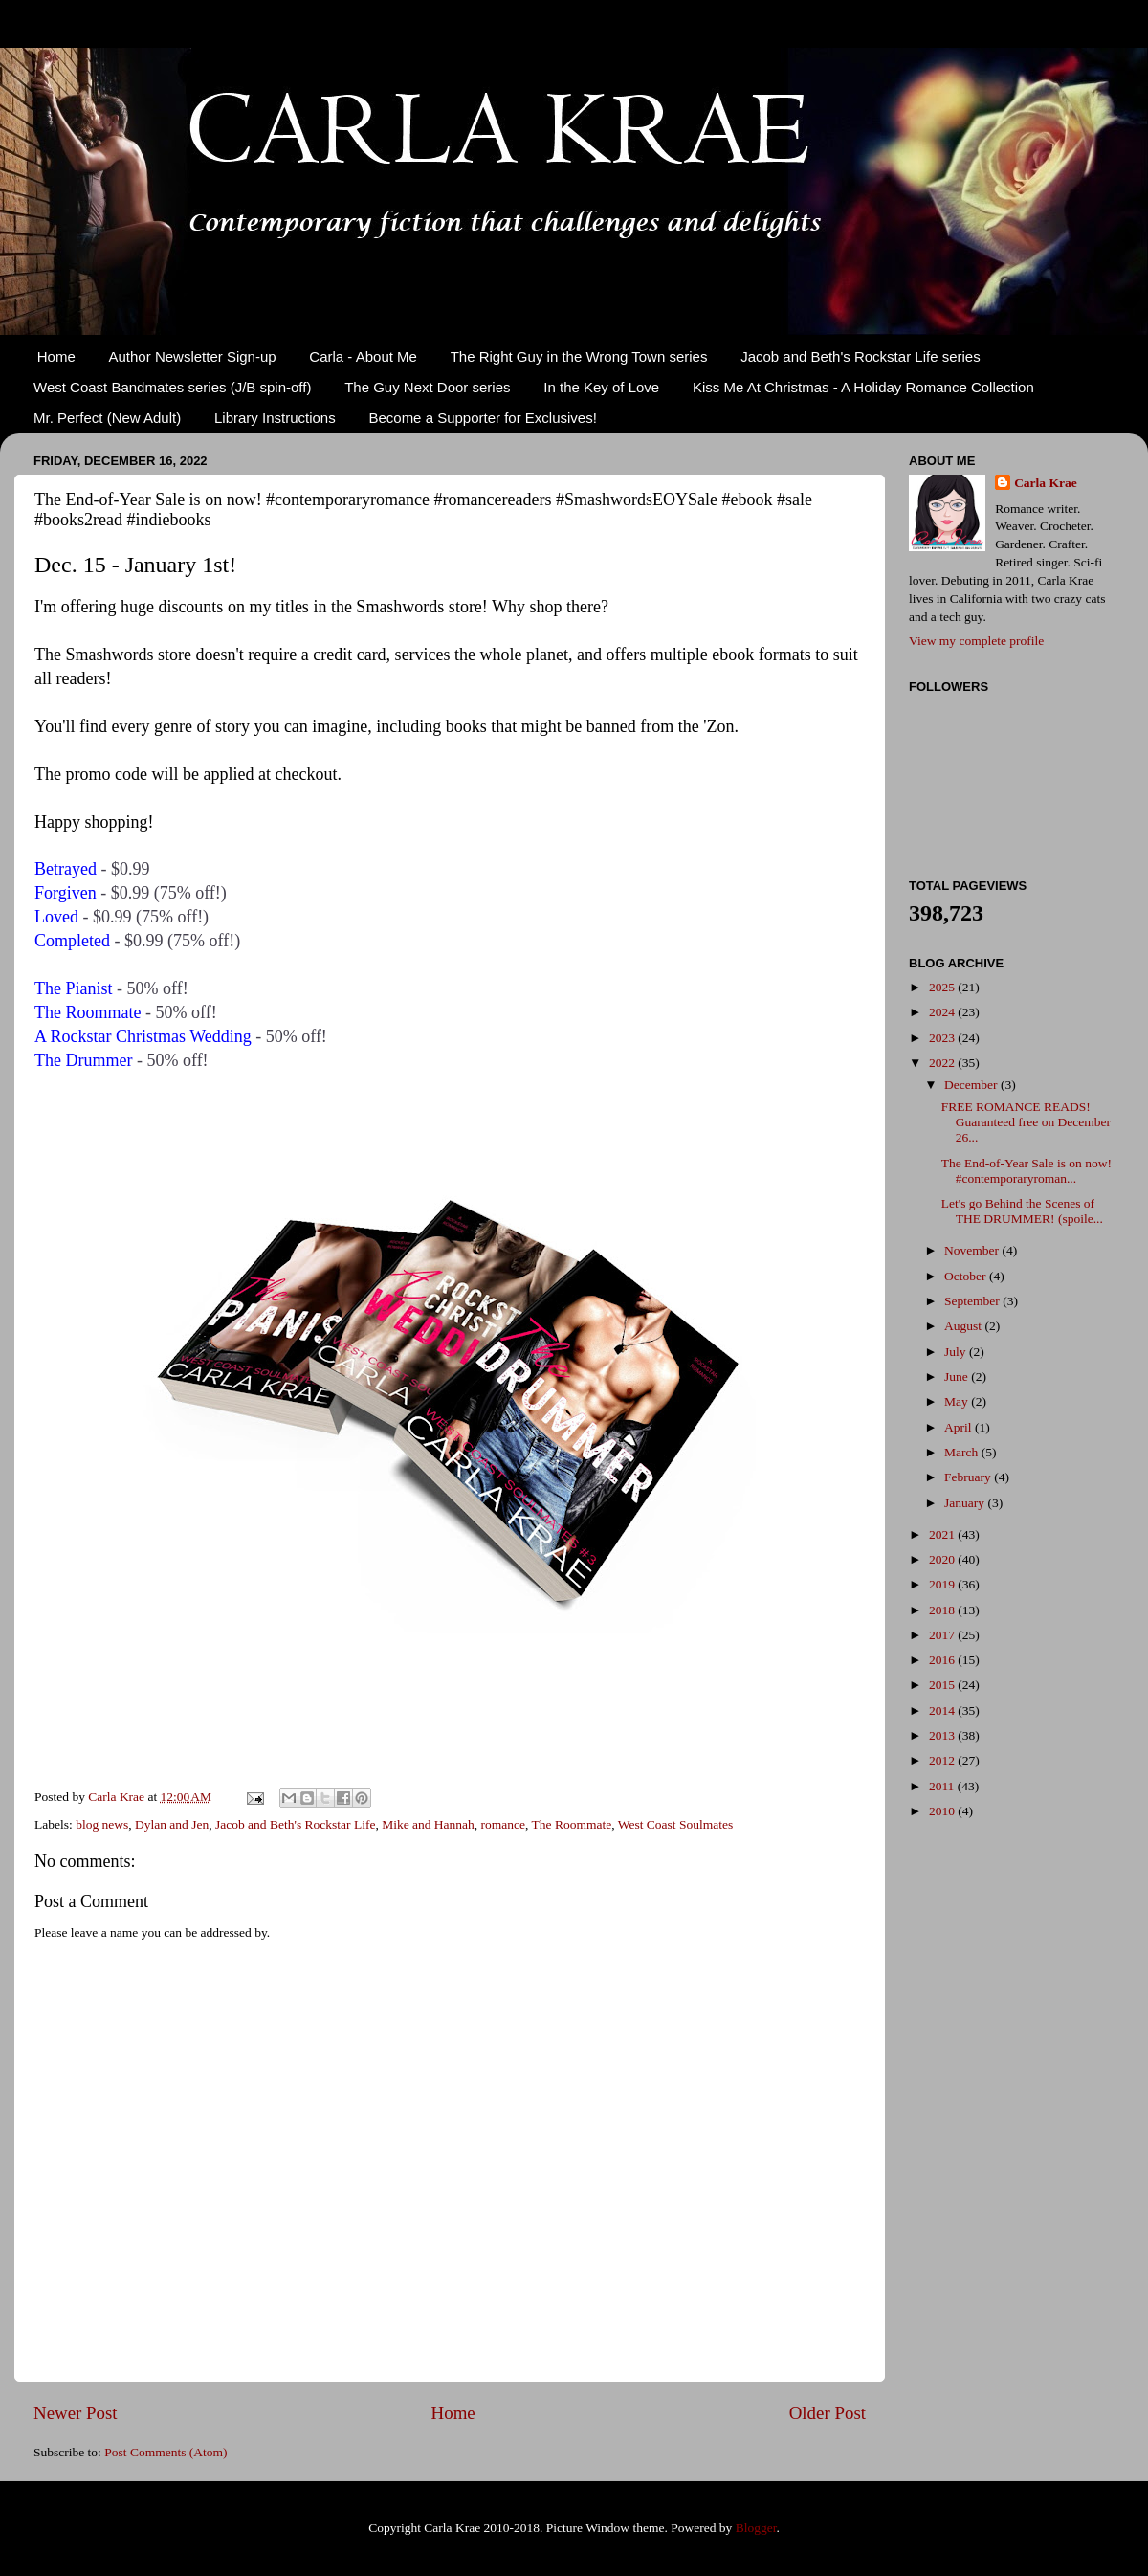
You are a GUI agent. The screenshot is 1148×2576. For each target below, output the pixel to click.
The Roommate (572, 1824)
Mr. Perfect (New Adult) (107, 418)
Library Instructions (275, 418)
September (973, 1301)
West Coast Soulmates (675, 1824)
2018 (943, 1610)
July (956, 1351)
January (965, 1503)
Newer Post (75, 2413)
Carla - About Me (363, 356)
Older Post (827, 2413)
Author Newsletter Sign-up (192, 356)
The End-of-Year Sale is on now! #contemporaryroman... (1026, 1171)
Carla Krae (1045, 483)
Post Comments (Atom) (165, 2452)
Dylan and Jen (172, 1824)
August (964, 1326)
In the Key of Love (601, 387)
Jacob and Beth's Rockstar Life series (860, 356)
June (957, 1376)
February (969, 1477)
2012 (943, 1760)
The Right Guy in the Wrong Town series (579, 356)
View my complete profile (976, 640)
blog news (102, 1824)
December (972, 1084)
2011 (943, 1786)
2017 (943, 1635)
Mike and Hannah (428, 1824)
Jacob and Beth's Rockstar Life (295, 1824)
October (966, 1276)
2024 (943, 1012)
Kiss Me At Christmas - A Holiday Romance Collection (863, 387)
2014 (943, 1710)
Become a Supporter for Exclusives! (482, 418)
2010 (943, 1811)
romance (503, 1824)
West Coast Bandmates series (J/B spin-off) (172, 387)
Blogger (756, 2527)
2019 (943, 1584)
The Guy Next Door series (427, 387)
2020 (943, 1559)
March (963, 1452)
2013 (943, 1735)
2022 (943, 1062)
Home (56, 356)
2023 (943, 1038)
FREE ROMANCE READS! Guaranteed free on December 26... (1026, 1121)
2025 (943, 987)
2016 (943, 1660)
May (957, 1401)
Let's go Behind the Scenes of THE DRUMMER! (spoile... (1022, 1211)
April (959, 1427)
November (973, 1250)
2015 (943, 1684)
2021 (943, 1534)
